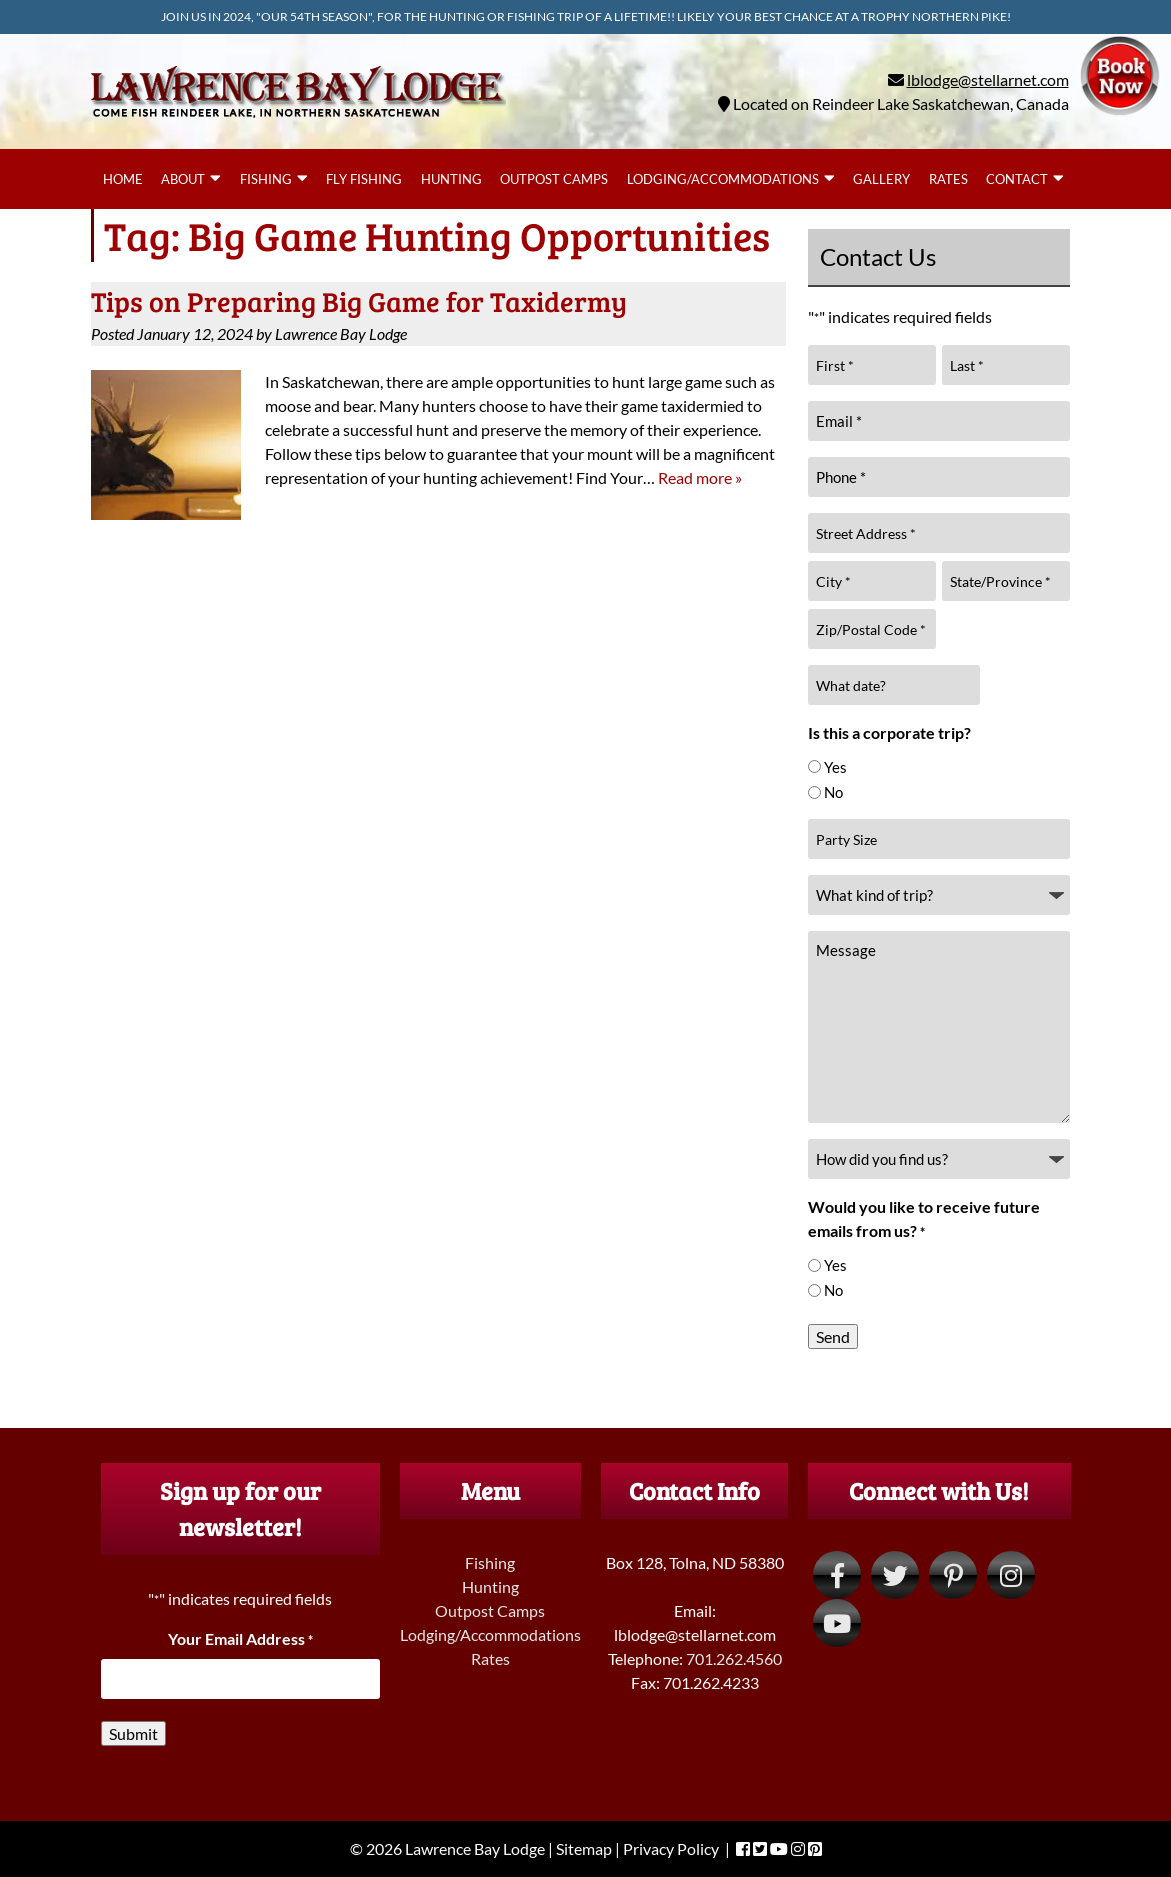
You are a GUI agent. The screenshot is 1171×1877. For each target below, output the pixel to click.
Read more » (700, 477)
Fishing (266, 179)
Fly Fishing (364, 179)
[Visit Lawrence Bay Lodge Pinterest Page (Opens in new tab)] (953, 1575)
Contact (1017, 179)
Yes (835, 767)
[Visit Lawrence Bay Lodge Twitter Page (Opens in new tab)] (895, 1575)
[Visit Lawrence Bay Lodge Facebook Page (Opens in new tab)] (837, 1575)
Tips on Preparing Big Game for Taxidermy (359, 301)
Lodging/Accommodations (723, 179)
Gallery (881, 179)
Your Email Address (240, 1638)
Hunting (451, 179)
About (183, 179)
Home (123, 179)
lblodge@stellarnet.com (988, 79)
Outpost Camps (554, 179)
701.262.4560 (734, 1658)
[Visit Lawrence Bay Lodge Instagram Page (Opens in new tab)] (1011, 1575)
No (833, 792)
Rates (948, 179)
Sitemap (584, 1848)
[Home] (298, 121)
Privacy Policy (671, 1848)
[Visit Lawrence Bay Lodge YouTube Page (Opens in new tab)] (837, 1623)
